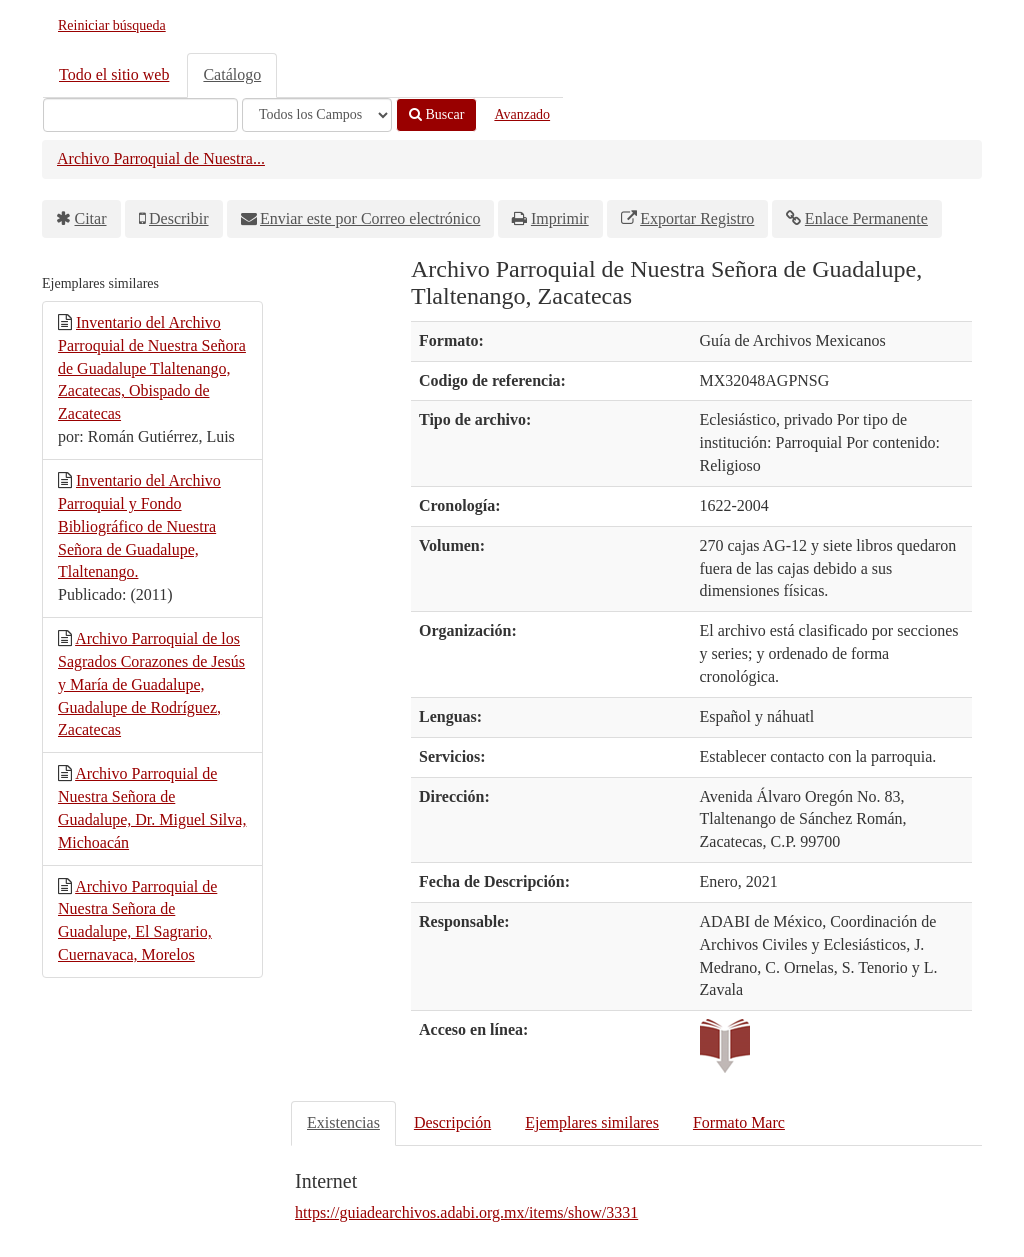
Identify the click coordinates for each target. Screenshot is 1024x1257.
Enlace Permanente (866, 218)
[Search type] (317, 115)
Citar (91, 218)
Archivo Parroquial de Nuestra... (161, 158)
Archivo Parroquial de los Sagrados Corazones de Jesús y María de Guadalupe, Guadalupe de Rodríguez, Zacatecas (151, 684)
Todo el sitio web (114, 74)
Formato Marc (739, 1122)
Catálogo (232, 74)
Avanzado (522, 114)
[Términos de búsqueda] (140, 115)
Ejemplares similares (592, 1122)
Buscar (436, 114)
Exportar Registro (697, 218)
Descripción (452, 1122)
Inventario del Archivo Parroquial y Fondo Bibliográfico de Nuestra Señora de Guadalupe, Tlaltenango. (139, 526)
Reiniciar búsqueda (112, 25)
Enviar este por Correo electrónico (370, 218)
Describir (179, 218)
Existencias (343, 1122)
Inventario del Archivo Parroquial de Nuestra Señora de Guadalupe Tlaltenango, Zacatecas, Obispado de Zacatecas (152, 368)
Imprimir (560, 218)
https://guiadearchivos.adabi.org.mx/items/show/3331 (466, 1212)
